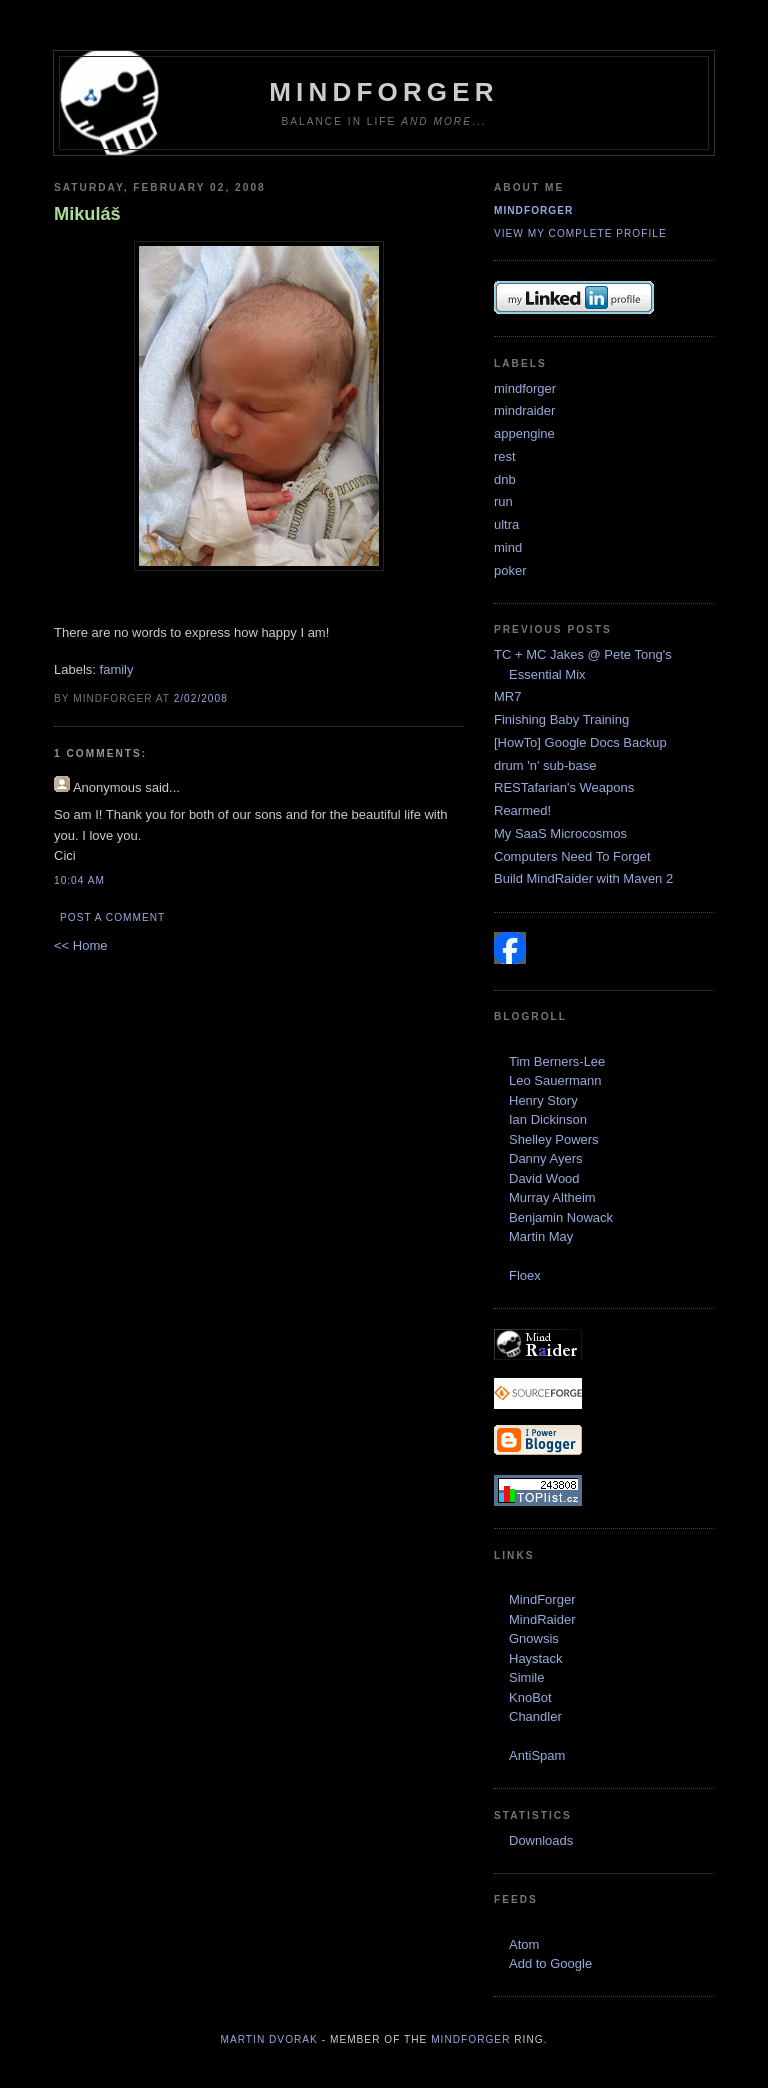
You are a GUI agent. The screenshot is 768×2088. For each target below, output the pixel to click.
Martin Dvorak (269, 2039)
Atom (524, 1944)
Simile (526, 1677)
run (503, 501)
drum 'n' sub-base (545, 765)
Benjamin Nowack (561, 1217)
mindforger (533, 210)
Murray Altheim (552, 1197)
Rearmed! (522, 810)
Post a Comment (112, 917)
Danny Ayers (545, 1158)
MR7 (507, 696)
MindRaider (542, 1619)
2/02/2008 (201, 698)
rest (505, 456)
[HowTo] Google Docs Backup (580, 742)
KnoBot (530, 1697)
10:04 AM (79, 880)
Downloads (541, 1840)
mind (508, 547)
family (117, 669)
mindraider (524, 410)
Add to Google (550, 1963)
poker (510, 570)
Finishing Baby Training (561, 719)
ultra (506, 524)
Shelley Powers (554, 1139)
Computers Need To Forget (572, 856)
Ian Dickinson (548, 1119)
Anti (520, 1755)
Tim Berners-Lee (557, 1061)
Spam (548, 1755)
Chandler (535, 1716)
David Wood (544, 1178)
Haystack (535, 1658)
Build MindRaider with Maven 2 (583, 878)
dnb (505, 479)
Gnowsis (534, 1638)
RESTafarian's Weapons (564, 787)
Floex (525, 1275)
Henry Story (543, 1100)
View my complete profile (580, 233)
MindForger (384, 92)
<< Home (80, 945)
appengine (524, 433)
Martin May (541, 1236)
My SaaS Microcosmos (560, 833)
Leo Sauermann (555, 1080)
